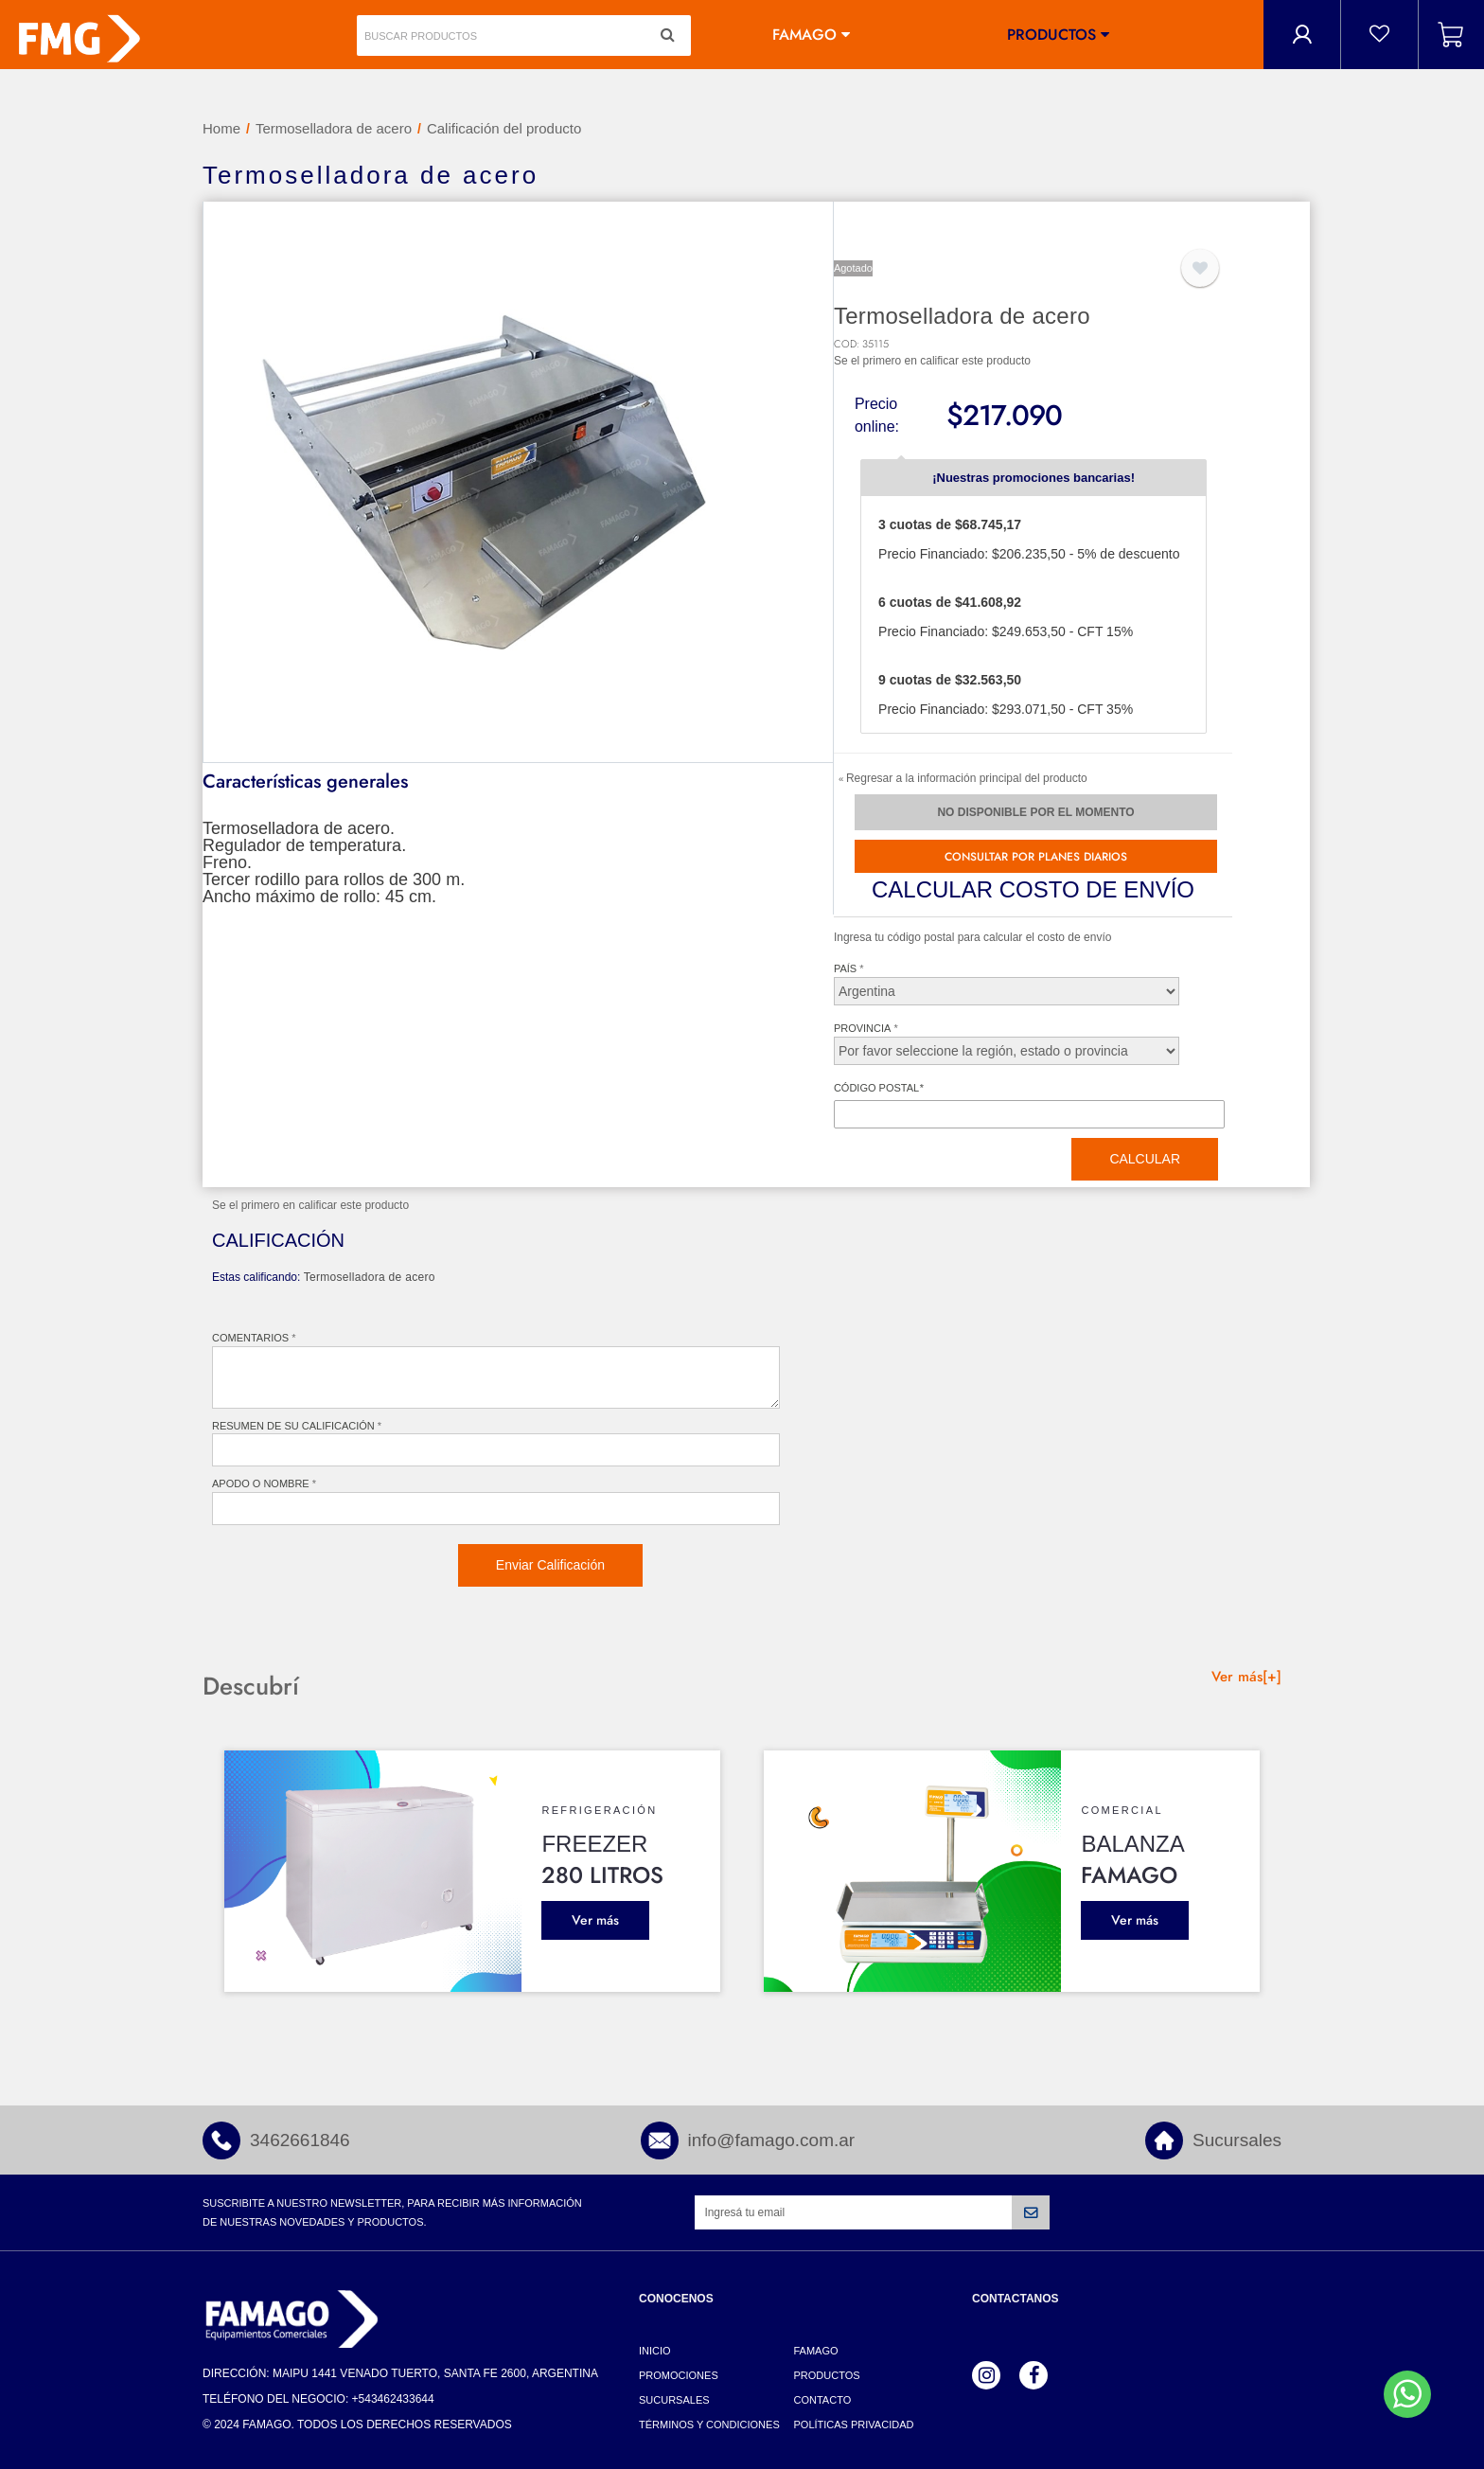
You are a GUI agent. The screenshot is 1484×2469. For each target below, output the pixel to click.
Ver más (595, 1919)
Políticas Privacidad (854, 2424)
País (845, 968)
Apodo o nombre (260, 1483)
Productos (1051, 34)
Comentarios (250, 1337)
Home (221, 128)
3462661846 (300, 2140)
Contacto (823, 2400)
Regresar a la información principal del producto (963, 778)
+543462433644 (393, 2399)
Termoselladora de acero (334, 128)
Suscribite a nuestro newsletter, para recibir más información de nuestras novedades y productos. (392, 2212)
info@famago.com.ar (772, 2140)
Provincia (863, 1028)
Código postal (879, 1087)
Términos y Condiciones (709, 2424)
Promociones (678, 2375)
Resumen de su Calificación (293, 1425)
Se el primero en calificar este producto (932, 360)
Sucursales (1236, 2140)
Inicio (655, 2350)
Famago (804, 34)
